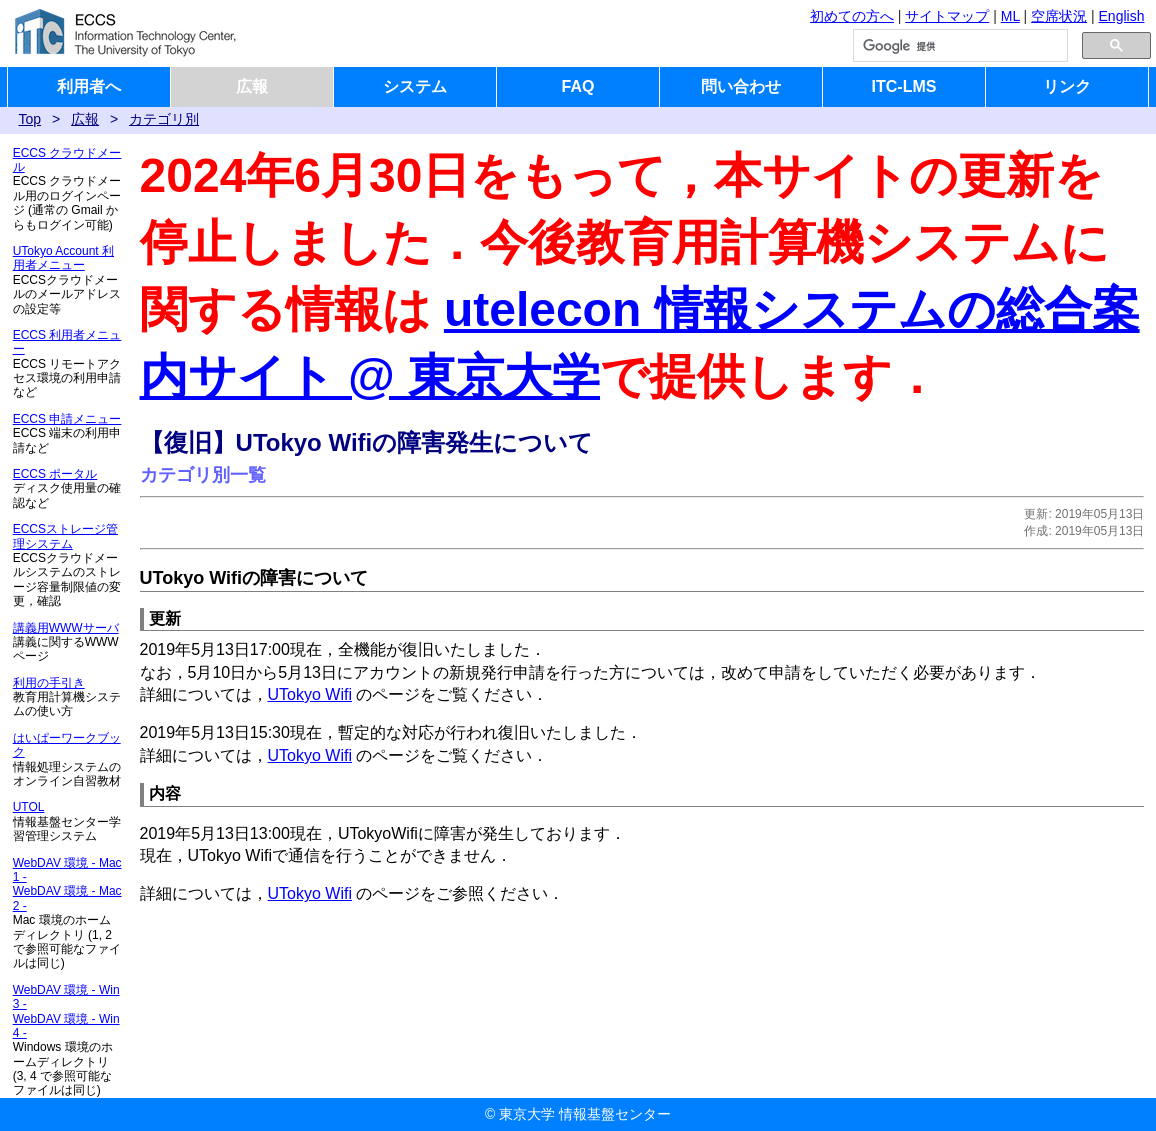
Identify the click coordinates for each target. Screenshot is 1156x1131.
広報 (252, 86)
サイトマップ (947, 16)
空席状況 (1059, 16)
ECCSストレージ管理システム (65, 536)
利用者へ (89, 86)
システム (415, 86)
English (1122, 16)
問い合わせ (741, 86)
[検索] (958, 46)
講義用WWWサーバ (66, 628)
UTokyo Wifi (310, 694)
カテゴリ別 (164, 119)
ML (1010, 16)
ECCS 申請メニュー (67, 419)
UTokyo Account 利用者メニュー (63, 258)
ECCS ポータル (55, 474)
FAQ (578, 86)
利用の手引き (49, 683)
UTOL (29, 807)
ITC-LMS (904, 86)
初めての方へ (852, 16)
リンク (1067, 86)
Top (30, 119)
